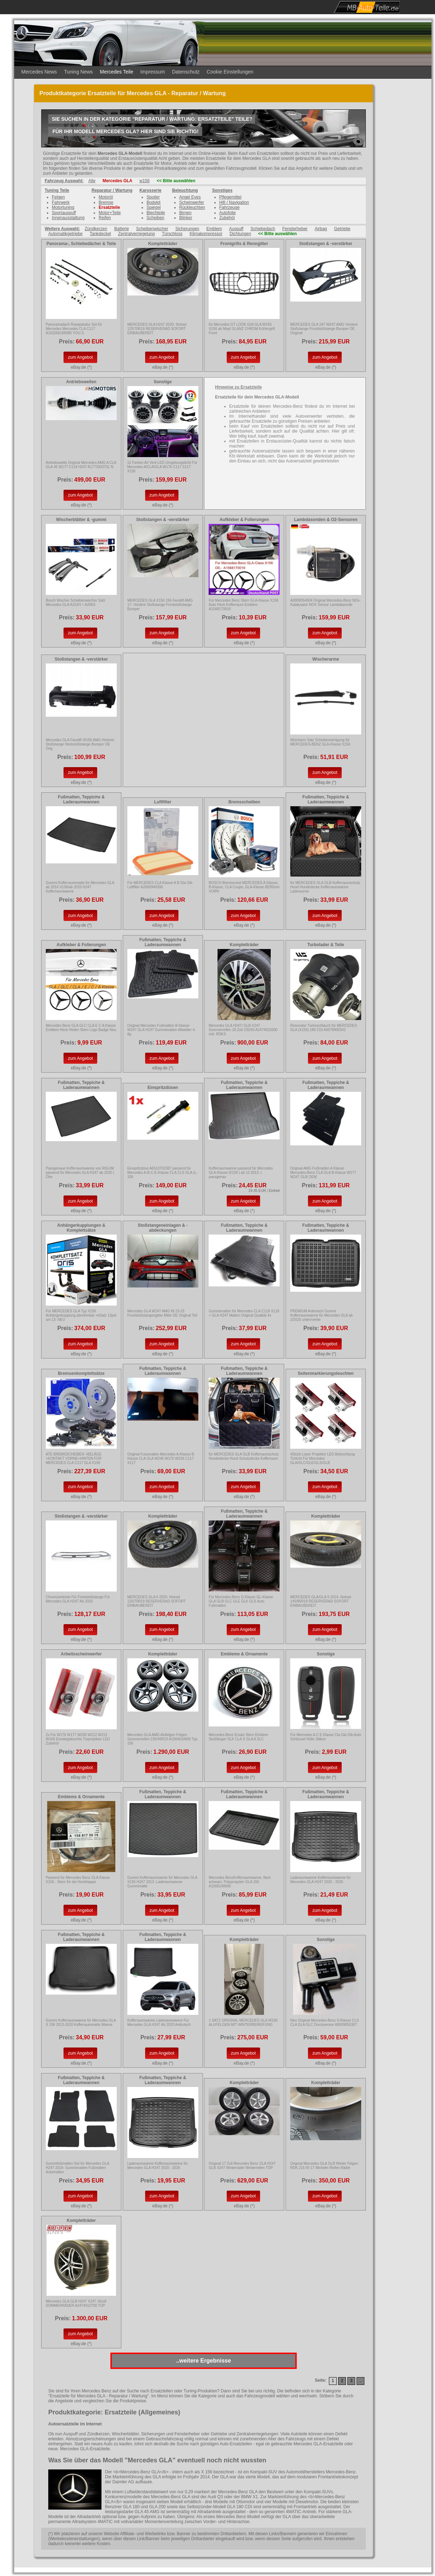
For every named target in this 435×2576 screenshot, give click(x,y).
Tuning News (78, 72)
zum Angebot (80, 357)
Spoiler (153, 197)
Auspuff (236, 228)
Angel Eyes (190, 197)
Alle (91, 180)
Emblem (214, 228)
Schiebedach (262, 228)
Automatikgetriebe (65, 233)
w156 (144, 180)
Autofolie (227, 212)
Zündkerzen (96, 228)
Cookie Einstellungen (230, 72)
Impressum (152, 72)
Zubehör (227, 217)
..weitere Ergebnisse (203, 2361)
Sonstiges (222, 190)
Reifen (105, 217)
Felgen (58, 197)
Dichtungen (240, 233)
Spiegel (154, 207)
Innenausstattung (68, 217)
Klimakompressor (205, 233)
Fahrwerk (61, 202)
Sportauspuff (64, 212)
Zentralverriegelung (136, 233)
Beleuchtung (185, 190)
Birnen (185, 212)
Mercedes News (39, 72)
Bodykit (153, 202)
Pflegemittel (230, 197)
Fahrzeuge (229, 207)
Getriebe (342, 228)
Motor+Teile (110, 212)
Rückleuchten (192, 207)
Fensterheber (294, 228)
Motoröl (106, 197)
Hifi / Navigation (234, 202)
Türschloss (172, 233)
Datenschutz (186, 72)
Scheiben (155, 217)
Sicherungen (187, 228)
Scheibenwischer (152, 228)
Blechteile (156, 212)
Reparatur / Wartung (112, 190)
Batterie (121, 228)
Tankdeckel (100, 233)
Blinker (185, 217)
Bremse (106, 202)
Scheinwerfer (191, 202)
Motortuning (63, 207)
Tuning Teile (57, 190)
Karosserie (150, 190)
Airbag (321, 228)
